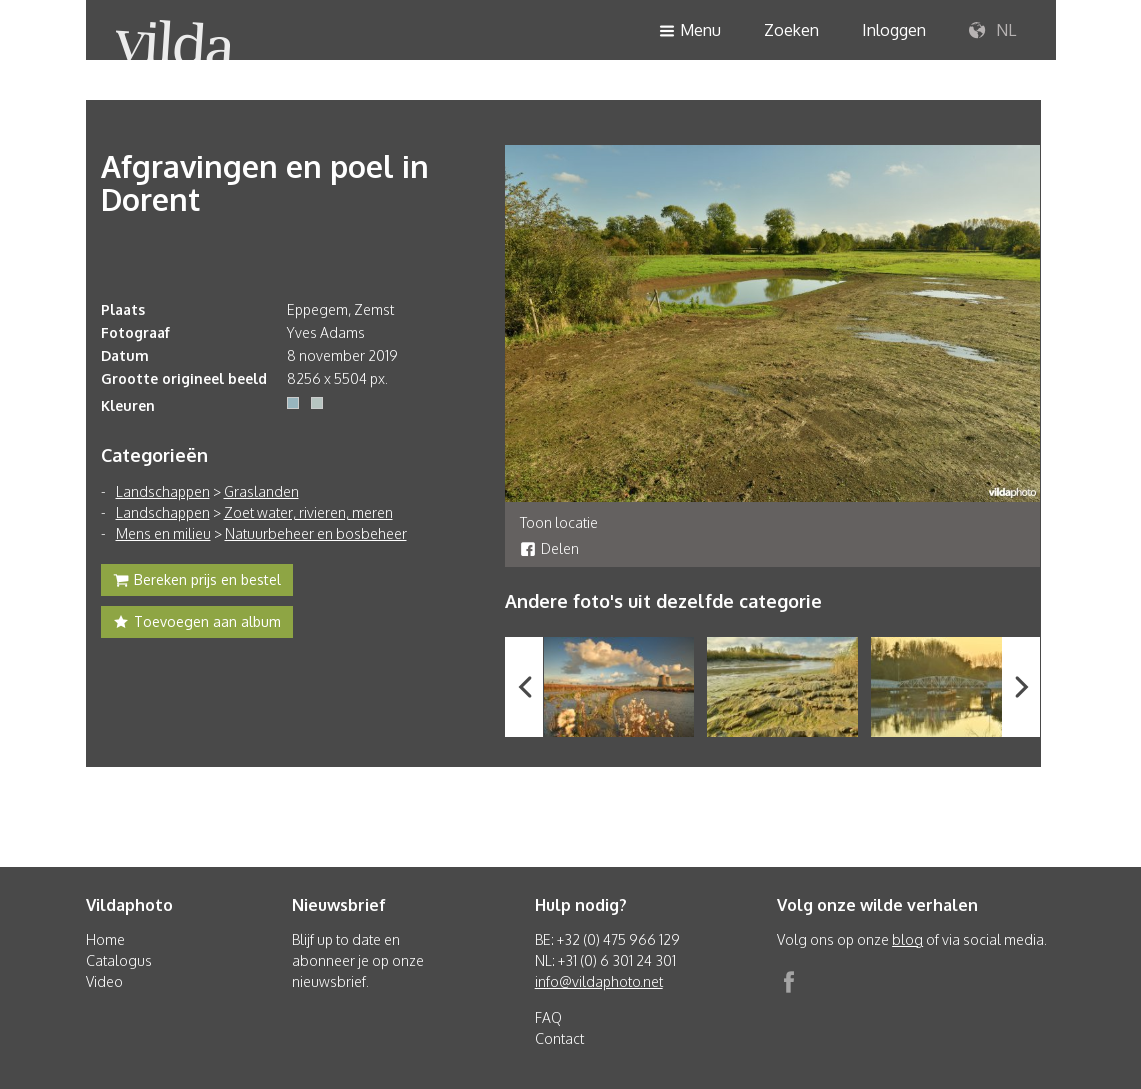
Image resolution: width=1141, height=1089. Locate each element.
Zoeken (791, 30)
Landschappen (163, 491)
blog (907, 939)
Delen (549, 548)
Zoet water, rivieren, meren (308, 512)
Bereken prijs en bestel (197, 582)
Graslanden (261, 491)
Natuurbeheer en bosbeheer (316, 533)
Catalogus (119, 960)
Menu (690, 31)
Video (104, 981)
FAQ (548, 1017)
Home (105, 939)
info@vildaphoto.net (599, 981)
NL (992, 31)
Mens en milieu (163, 533)
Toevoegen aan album (197, 624)
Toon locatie (559, 522)
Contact (559, 1038)
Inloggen (894, 30)
